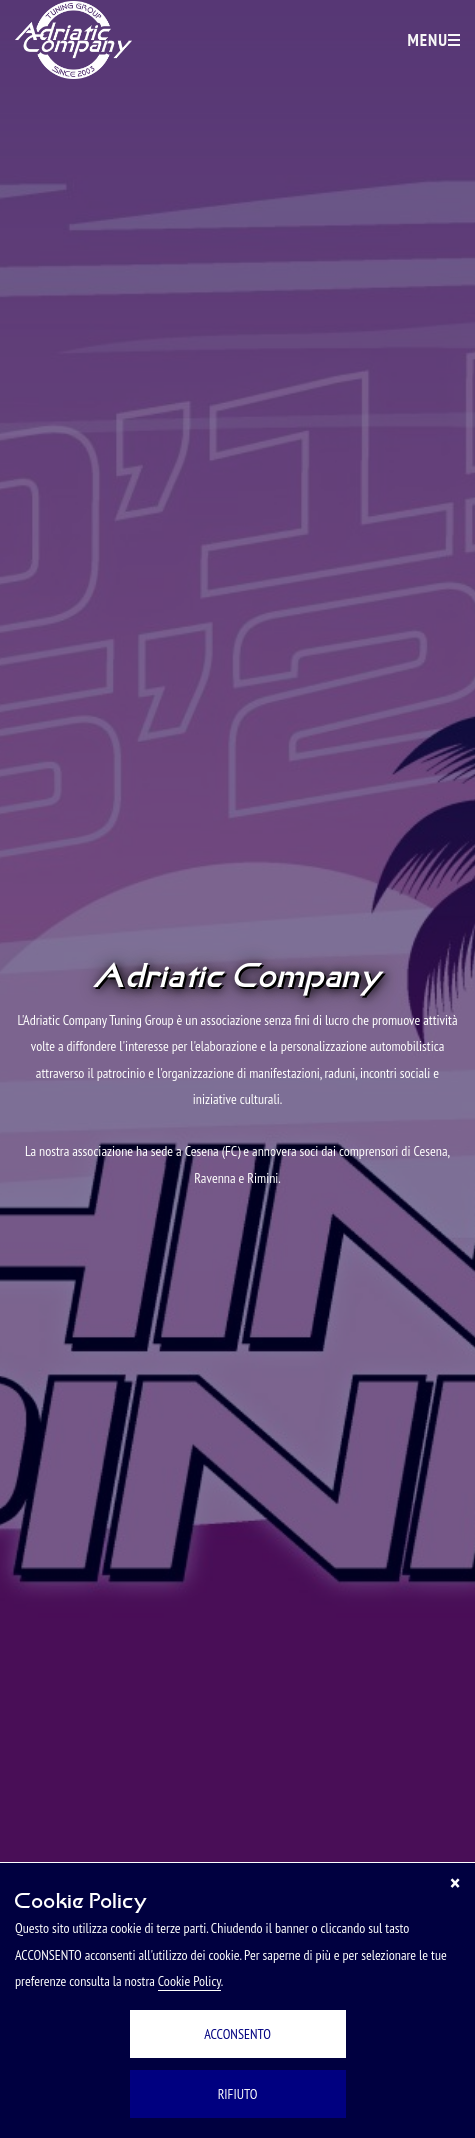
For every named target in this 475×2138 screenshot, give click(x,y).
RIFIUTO (238, 2094)
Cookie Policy (189, 1981)
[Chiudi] (455, 1883)
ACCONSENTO (237, 2034)
